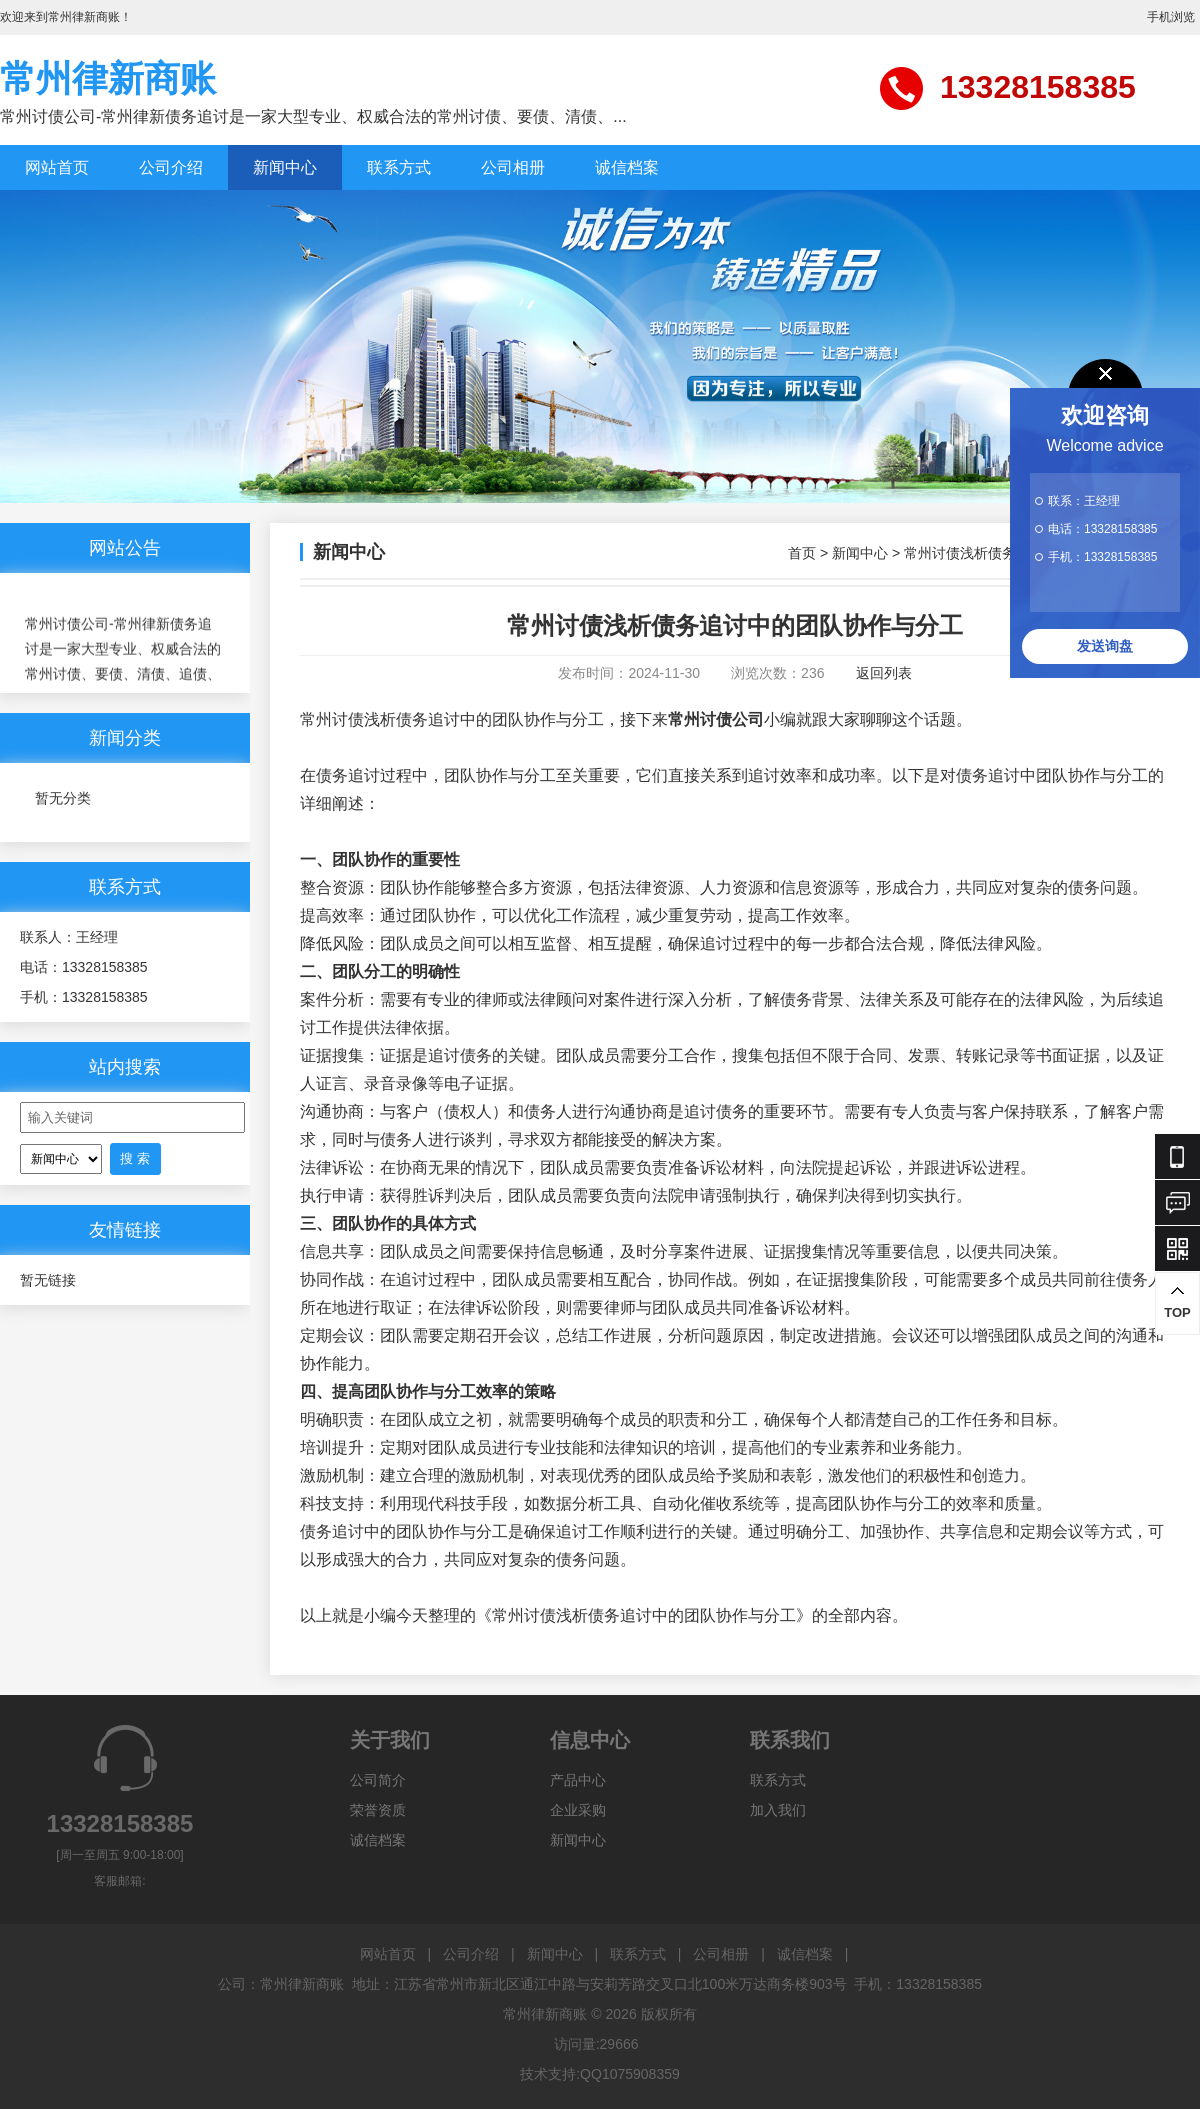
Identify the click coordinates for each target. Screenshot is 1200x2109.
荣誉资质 (378, 1810)
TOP (1177, 1302)
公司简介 (378, 1780)
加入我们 (778, 1810)
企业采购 (578, 1810)
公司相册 (513, 167)
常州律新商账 (108, 78)
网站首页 (57, 167)
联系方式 (399, 167)
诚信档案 (627, 167)
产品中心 (578, 1780)
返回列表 (884, 673)
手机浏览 (1171, 17)
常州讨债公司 (716, 719)
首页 (802, 553)
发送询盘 (1105, 646)
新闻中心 (285, 167)
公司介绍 (171, 167)
